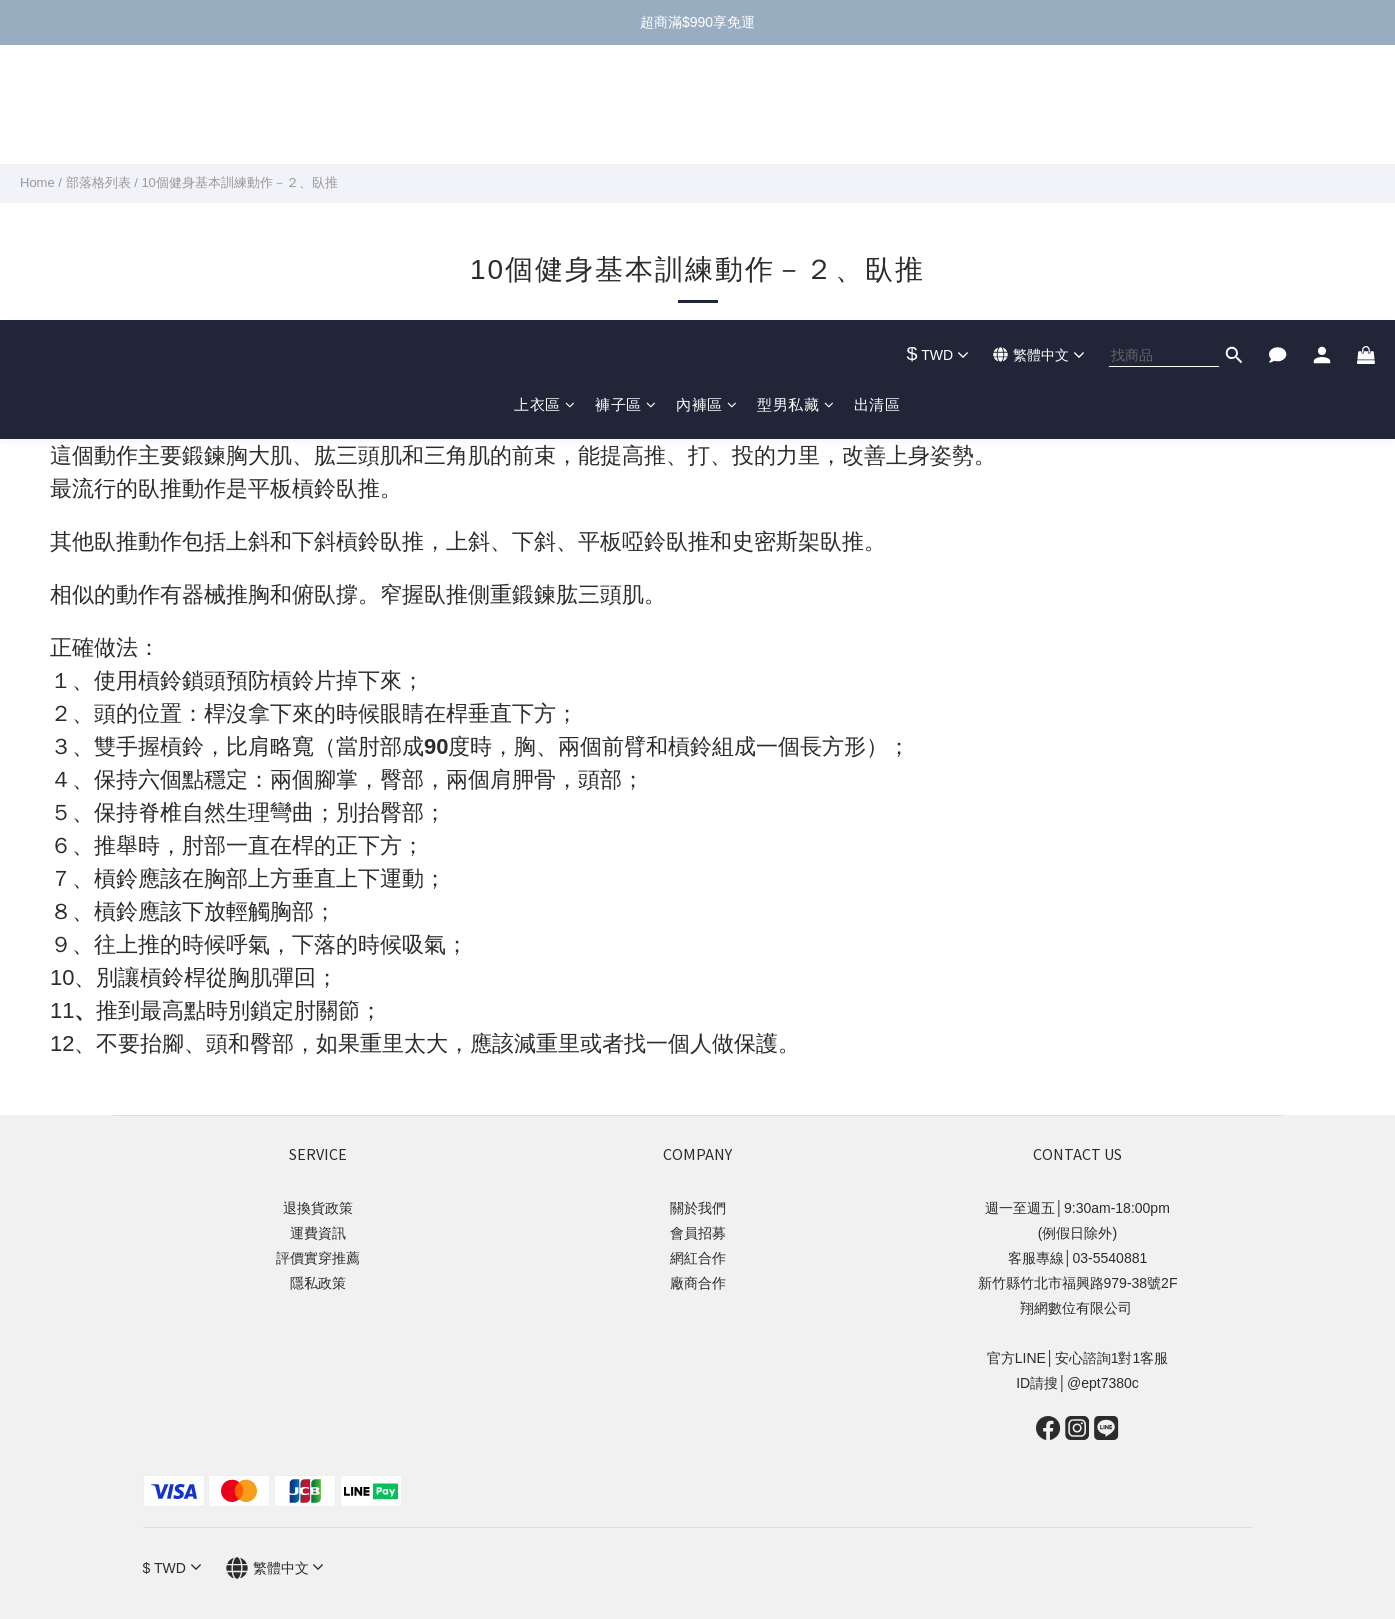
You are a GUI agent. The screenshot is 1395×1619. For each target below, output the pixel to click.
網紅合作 (698, 1258)
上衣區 (544, 129)
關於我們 (698, 1208)
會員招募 (698, 1233)
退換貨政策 (318, 1208)
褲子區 (625, 129)
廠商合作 (698, 1283)
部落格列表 (98, 182)
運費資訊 (318, 1233)
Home (37, 182)
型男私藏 (795, 129)
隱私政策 (318, 1283)
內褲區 (706, 129)
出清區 (877, 129)
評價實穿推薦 (318, 1258)
